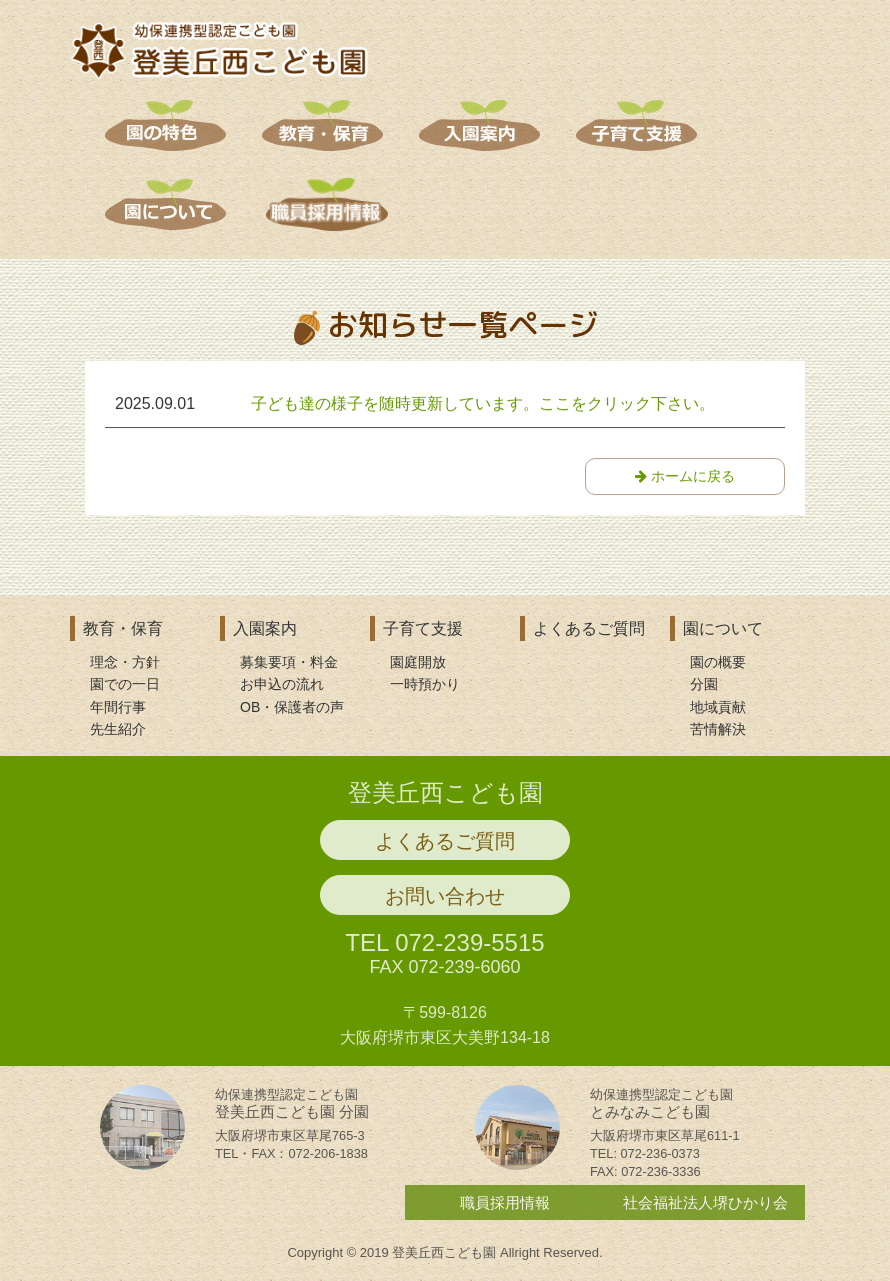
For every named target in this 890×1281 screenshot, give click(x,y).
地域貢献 (718, 707)
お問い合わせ (445, 903)
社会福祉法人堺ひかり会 (705, 1209)
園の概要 (718, 662)
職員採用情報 (505, 1209)
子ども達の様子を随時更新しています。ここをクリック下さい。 (483, 404)
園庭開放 (418, 662)
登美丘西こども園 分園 (292, 1110)
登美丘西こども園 (445, 799)
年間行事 (118, 707)
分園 (704, 684)
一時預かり (425, 684)
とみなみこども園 (661, 1110)
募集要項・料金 (289, 662)
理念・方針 (125, 662)
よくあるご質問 (589, 628)
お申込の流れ (282, 684)
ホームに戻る (685, 477)
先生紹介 (118, 729)
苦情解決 (718, 729)
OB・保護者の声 (292, 707)
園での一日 (125, 684)
